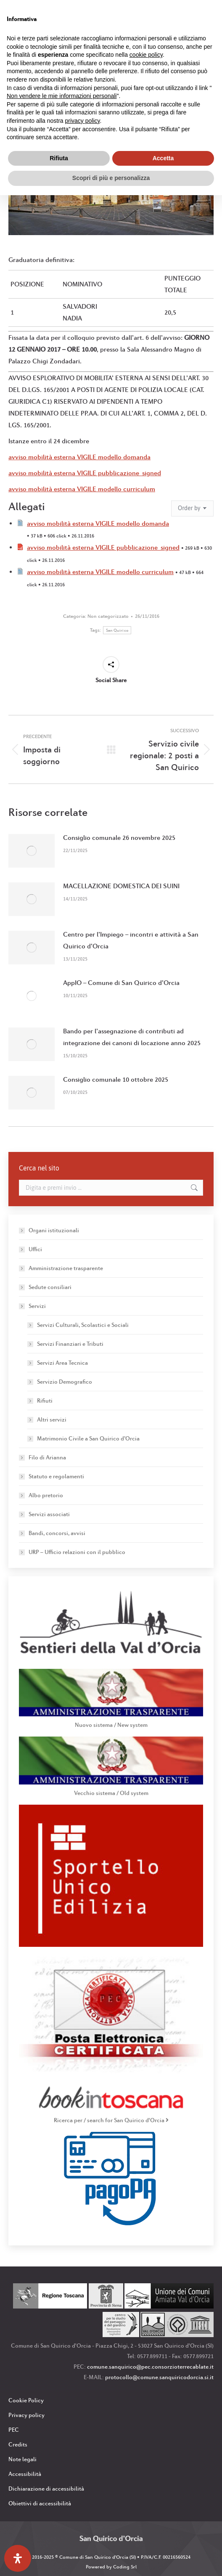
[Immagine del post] (31, 851)
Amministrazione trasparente (66, 1268)
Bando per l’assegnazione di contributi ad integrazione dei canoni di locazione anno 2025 (132, 1037)
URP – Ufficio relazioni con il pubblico (77, 1552)
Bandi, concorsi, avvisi (57, 1533)
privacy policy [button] (82, 120)
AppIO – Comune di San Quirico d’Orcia (121, 983)
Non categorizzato (108, 616)
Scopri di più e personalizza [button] (111, 178)
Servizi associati (49, 1514)
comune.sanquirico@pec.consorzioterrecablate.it (150, 2366)
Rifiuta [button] (59, 158)
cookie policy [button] (146, 54)
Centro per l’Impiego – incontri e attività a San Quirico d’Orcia (130, 940)
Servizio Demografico (64, 1381)
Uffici (35, 1249)
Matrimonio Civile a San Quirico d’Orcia (88, 1438)
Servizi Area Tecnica (62, 1362)
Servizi (33, 1306)
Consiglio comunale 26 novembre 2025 (119, 838)
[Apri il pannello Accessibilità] (17, 2558)
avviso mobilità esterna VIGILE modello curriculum (81, 489)
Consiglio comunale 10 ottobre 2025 (115, 1079)
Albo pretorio (46, 1495)
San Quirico (117, 630)
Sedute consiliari (50, 1287)
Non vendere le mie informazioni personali (61, 96)
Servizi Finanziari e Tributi (70, 1343)
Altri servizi (51, 1419)
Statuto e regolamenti (56, 1476)
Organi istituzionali (54, 1230)
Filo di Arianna (47, 1457)
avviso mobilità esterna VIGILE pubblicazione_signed (84, 473)
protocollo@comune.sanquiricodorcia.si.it (159, 2377)
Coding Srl (125, 2567)
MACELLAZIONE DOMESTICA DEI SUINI (121, 886)
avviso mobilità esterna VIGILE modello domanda (79, 457)
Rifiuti (45, 1400)
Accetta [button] (163, 158)
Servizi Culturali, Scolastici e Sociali (83, 1324)
